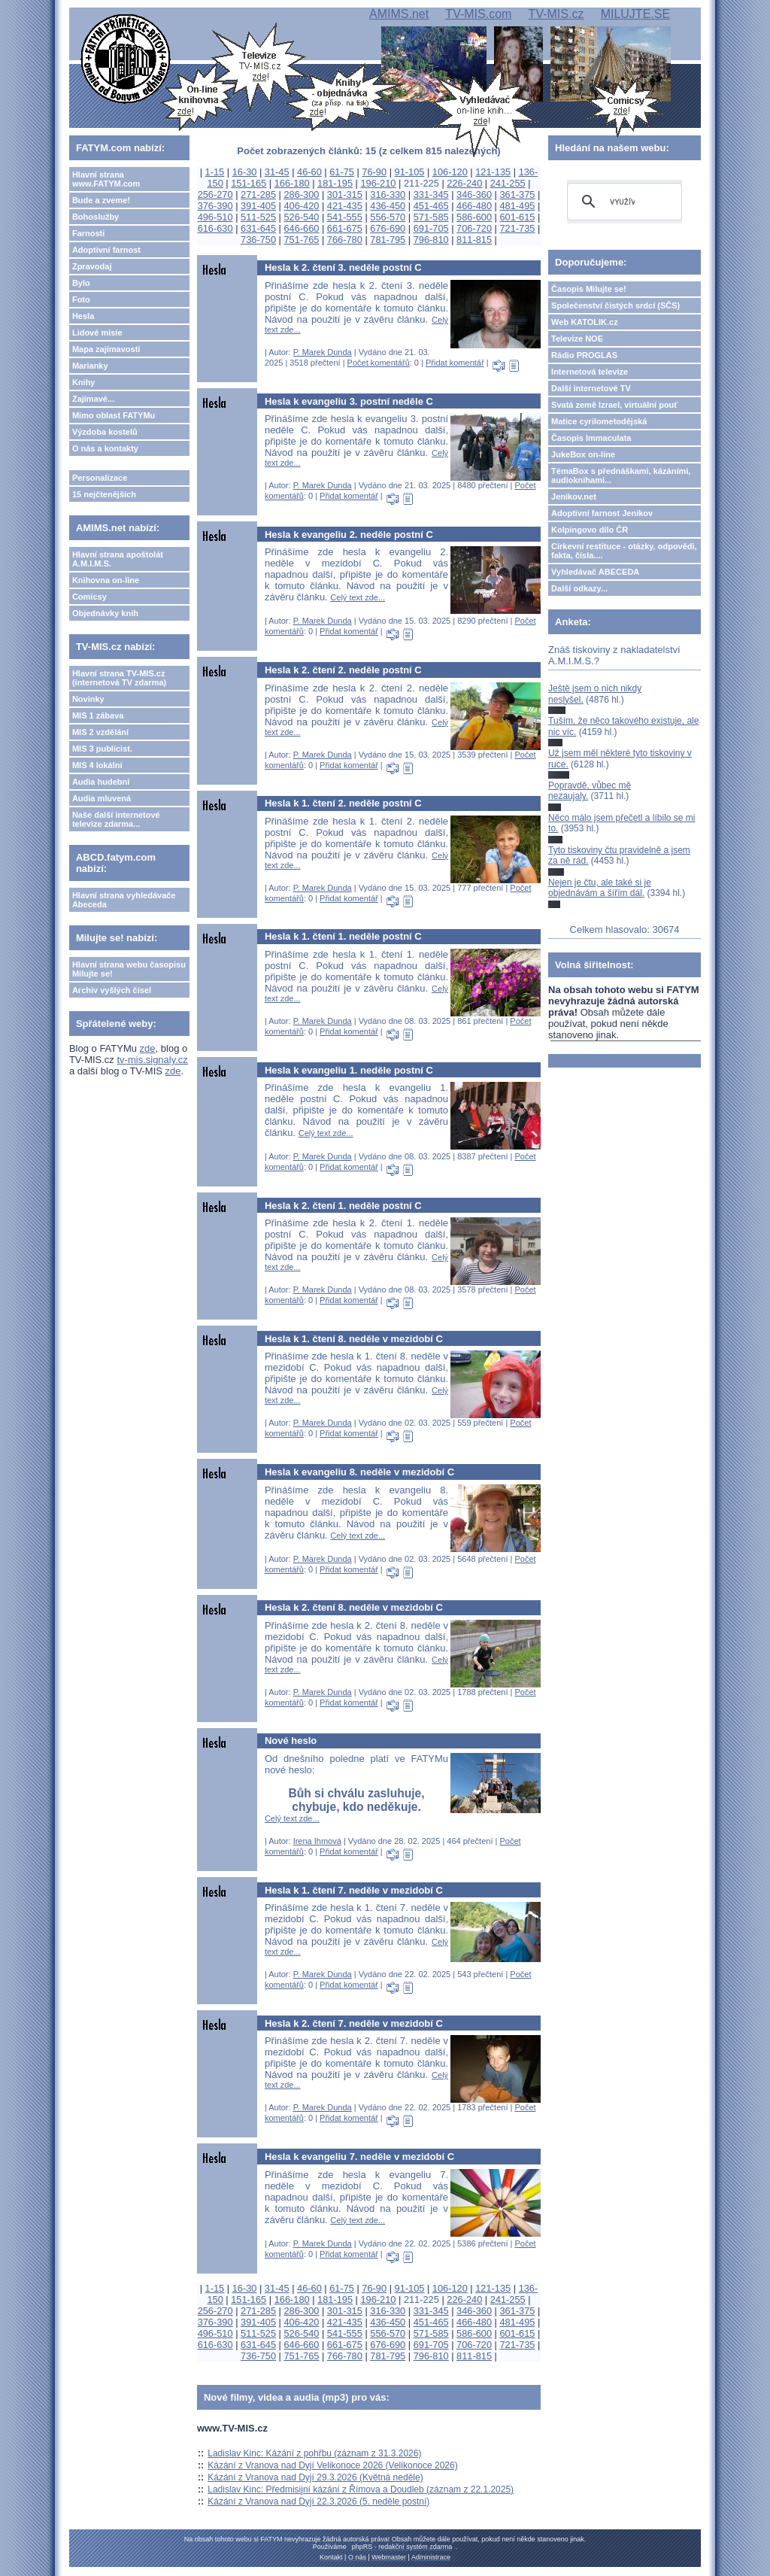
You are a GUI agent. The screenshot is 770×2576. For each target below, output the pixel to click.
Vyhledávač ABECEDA (595, 571)
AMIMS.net (399, 14)
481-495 (517, 205)
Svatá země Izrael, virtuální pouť (614, 404)
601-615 (517, 217)
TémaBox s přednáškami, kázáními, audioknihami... (620, 475)
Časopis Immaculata (591, 437)
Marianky (90, 365)
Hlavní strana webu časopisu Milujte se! (129, 969)
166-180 (292, 183)
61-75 (341, 172)
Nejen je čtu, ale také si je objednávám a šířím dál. (599, 887)
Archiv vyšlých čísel (111, 990)
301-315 (344, 194)
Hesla (83, 315)
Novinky (88, 698)
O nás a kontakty (105, 448)
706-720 (474, 228)
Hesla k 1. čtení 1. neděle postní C (343, 936)
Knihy (83, 382)
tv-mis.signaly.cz (152, 1059)
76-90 (374, 172)
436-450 (387, 205)
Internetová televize (589, 371)
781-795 (387, 239)
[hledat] (622, 202)
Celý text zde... (357, 597)
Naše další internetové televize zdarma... (116, 819)
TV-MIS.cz (556, 14)
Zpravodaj (92, 266)
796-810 (431, 239)
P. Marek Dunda (322, 352)
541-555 (344, 217)
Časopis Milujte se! (588, 288)
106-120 (450, 172)
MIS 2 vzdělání (100, 732)
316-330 (387, 194)
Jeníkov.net (573, 496)
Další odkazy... (579, 588)
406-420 (301, 205)
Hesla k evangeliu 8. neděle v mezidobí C (359, 1472)
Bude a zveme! (101, 200)
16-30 (244, 172)
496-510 (215, 217)
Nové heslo (291, 1740)
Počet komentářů (378, 362)
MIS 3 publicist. (102, 748)
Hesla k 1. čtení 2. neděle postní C (343, 803)
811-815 (474, 239)
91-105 (410, 172)
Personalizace (99, 477)
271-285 (258, 194)
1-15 (215, 172)
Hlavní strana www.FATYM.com (106, 179)
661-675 (344, 228)
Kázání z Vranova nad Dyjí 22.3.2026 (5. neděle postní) (318, 2501)
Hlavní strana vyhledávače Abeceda (124, 900)
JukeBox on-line (583, 454)
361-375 (517, 194)
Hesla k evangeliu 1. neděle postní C (349, 1070)
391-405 (258, 205)
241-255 (508, 183)
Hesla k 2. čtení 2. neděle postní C (343, 670)
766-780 (344, 239)
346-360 (474, 194)
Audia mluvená (101, 798)
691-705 (431, 228)
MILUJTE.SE (635, 14)
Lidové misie (97, 332)
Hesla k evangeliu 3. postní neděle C (349, 401)
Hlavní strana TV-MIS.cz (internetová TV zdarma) (119, 678)
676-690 (387, 228)
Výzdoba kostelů (105, 431)
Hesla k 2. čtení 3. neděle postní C (343, 267)
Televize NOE (577, 338)
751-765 (301, 239)
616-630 (215, 228)
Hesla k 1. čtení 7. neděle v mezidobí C (354, 1890)
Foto (81, 299)
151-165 (248, 183)
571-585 (431, 217)
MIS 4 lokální (97, 765)
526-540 (301, 217)
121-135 (493, 172)
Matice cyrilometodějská (599, 421)
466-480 (474, 205)
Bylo (81, 282)
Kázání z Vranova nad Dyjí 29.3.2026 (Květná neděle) (315, 2477)
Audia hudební (100, 781)
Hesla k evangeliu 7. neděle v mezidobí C (359, 2156)
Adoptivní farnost (106, 249)
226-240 (464, 183)
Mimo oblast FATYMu (113, 415)
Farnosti (88, 233)
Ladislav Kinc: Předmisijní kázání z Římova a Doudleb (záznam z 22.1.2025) (361, 2489)
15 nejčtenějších (104, 494)
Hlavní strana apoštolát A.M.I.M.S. (117, 559)
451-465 (431, 205)
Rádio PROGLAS (584, 355)
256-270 (215, 194)
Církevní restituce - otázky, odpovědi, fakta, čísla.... (624, 551)
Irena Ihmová (317, 1840)
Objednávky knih (105, 613)
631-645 (258, 228)
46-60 (309, 172)
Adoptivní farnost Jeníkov (602, 513)
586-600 (474, 217)
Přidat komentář (455, 362)
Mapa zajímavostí (106, 349)
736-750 (258, 239)
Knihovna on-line (105, 580)
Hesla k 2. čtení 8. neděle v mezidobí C (354, 1607)
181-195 (335, 183)
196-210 (378, 183)
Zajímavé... (93, 398)
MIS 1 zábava (97, 715)
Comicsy (89, 596)
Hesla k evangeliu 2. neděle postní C (349, 534)
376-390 (215, 205)
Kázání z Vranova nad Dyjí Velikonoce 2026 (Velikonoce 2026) (332, 2465)
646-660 (301, 228)
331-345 (431, 194)
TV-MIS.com (478, 14)
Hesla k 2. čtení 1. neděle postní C (343, 1205)
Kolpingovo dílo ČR (589, 529)
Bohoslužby (95, 216)
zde (148, 1048)
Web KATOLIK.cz (584, 322)
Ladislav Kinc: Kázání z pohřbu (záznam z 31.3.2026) (314, 2453)
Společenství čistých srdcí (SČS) (615, 305)
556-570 (387, 217)
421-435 (344, 205)
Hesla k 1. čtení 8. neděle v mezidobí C (354, 1338)
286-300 (301, 194)
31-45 (277, 172)
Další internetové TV (591, 388)
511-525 (258, 217)
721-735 (517, 228)
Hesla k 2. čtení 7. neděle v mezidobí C (354, 2023)
